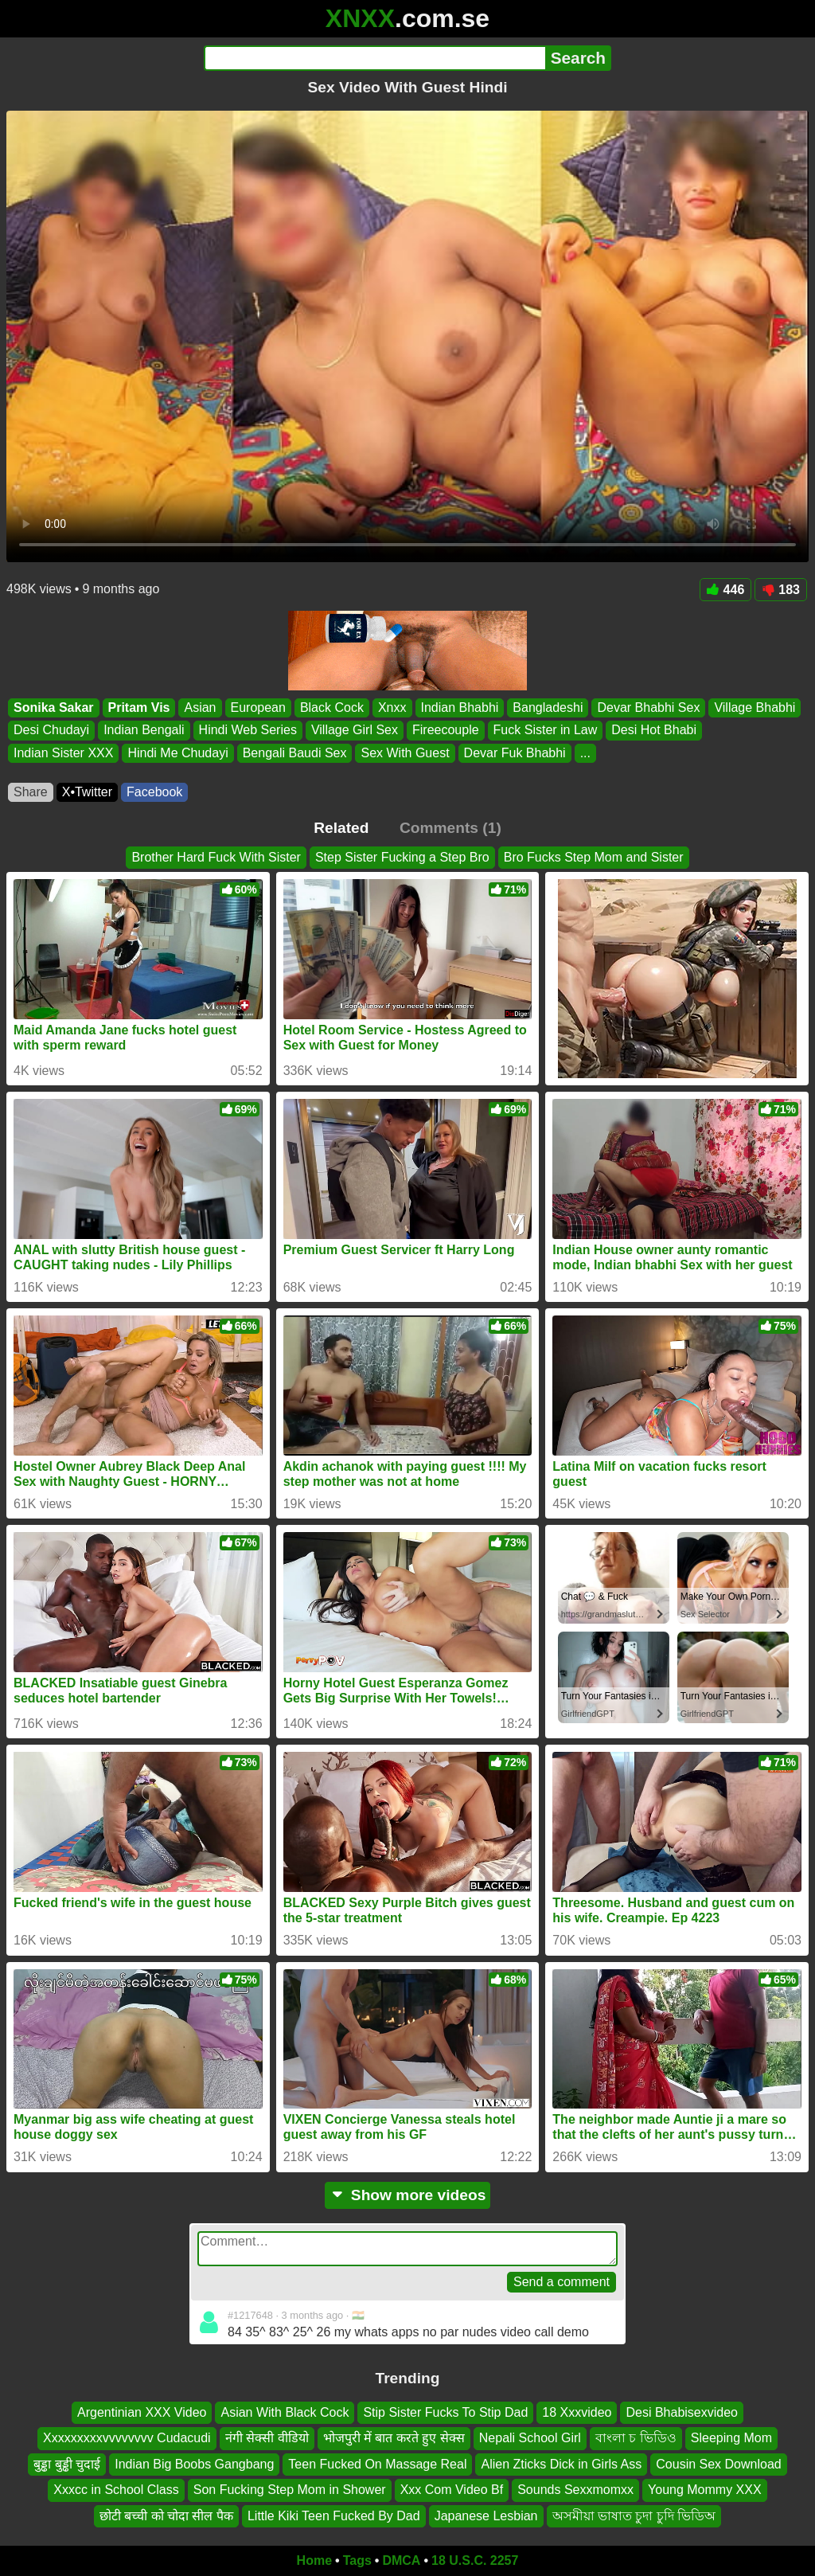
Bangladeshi (548, 707)
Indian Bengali (143, 730)
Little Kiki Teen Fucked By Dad (334, 2516)
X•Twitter (87, 792)
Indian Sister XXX (63, 753)
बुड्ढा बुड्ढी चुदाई (66, 2464)
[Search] (374, 58)
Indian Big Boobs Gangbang (194, 2464)
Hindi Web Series (248, 730)
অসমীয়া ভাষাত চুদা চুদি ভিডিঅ (634, 2516)
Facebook (154, 792)
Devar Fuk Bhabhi (515, 753)
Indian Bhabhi (460, 707)
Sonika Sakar (54, 707)
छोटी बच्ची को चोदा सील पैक (166, 2516)
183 (781, 589)
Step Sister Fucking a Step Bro (402, 857)
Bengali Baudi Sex (295, 753)
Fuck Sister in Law (545, 730)
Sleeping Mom (731, 2438)
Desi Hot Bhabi (653, 730)
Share (31, 792)
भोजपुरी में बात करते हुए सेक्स (394, 2438)
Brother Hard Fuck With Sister (216, 857)
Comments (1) (450, 827)
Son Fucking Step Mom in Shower (289, 2489)
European (258, 707)
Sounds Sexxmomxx (575, 2489)
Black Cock (332, 707)
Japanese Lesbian (486, 2516)
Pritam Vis (139, 707)
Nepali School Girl (530, 2438)
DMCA (401, 2560)
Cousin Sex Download (718, 2464)
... (585, 753)
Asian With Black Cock (284, 2412)
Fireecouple (445, 730)
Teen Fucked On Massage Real (377, 2464)
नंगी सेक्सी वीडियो (267, 2438)
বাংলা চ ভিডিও (636, 2438)
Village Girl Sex (354, 730)
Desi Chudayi (51, 730)
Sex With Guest (405, 753)
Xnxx (392, 707)
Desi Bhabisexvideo (682, 2412)
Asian (200, 707)
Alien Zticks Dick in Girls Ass (561, 2464)
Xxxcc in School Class (115, 2489)
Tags (357, 2560)
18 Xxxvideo (576, 2412)
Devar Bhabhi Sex (648, 707)
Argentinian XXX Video (141, 2412)
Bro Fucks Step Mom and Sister (594, 857)
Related (341, 827)
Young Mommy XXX (705, 2489)
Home (314, 2560)
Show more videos (408, 2195)
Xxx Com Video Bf (452, 2489)
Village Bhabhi (754, 707)
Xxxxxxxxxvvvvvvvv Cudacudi (127, 2438)
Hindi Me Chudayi (177, 753)
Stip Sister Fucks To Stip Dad (445, 2412)
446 (726, 589)
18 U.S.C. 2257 (474, 2560)
